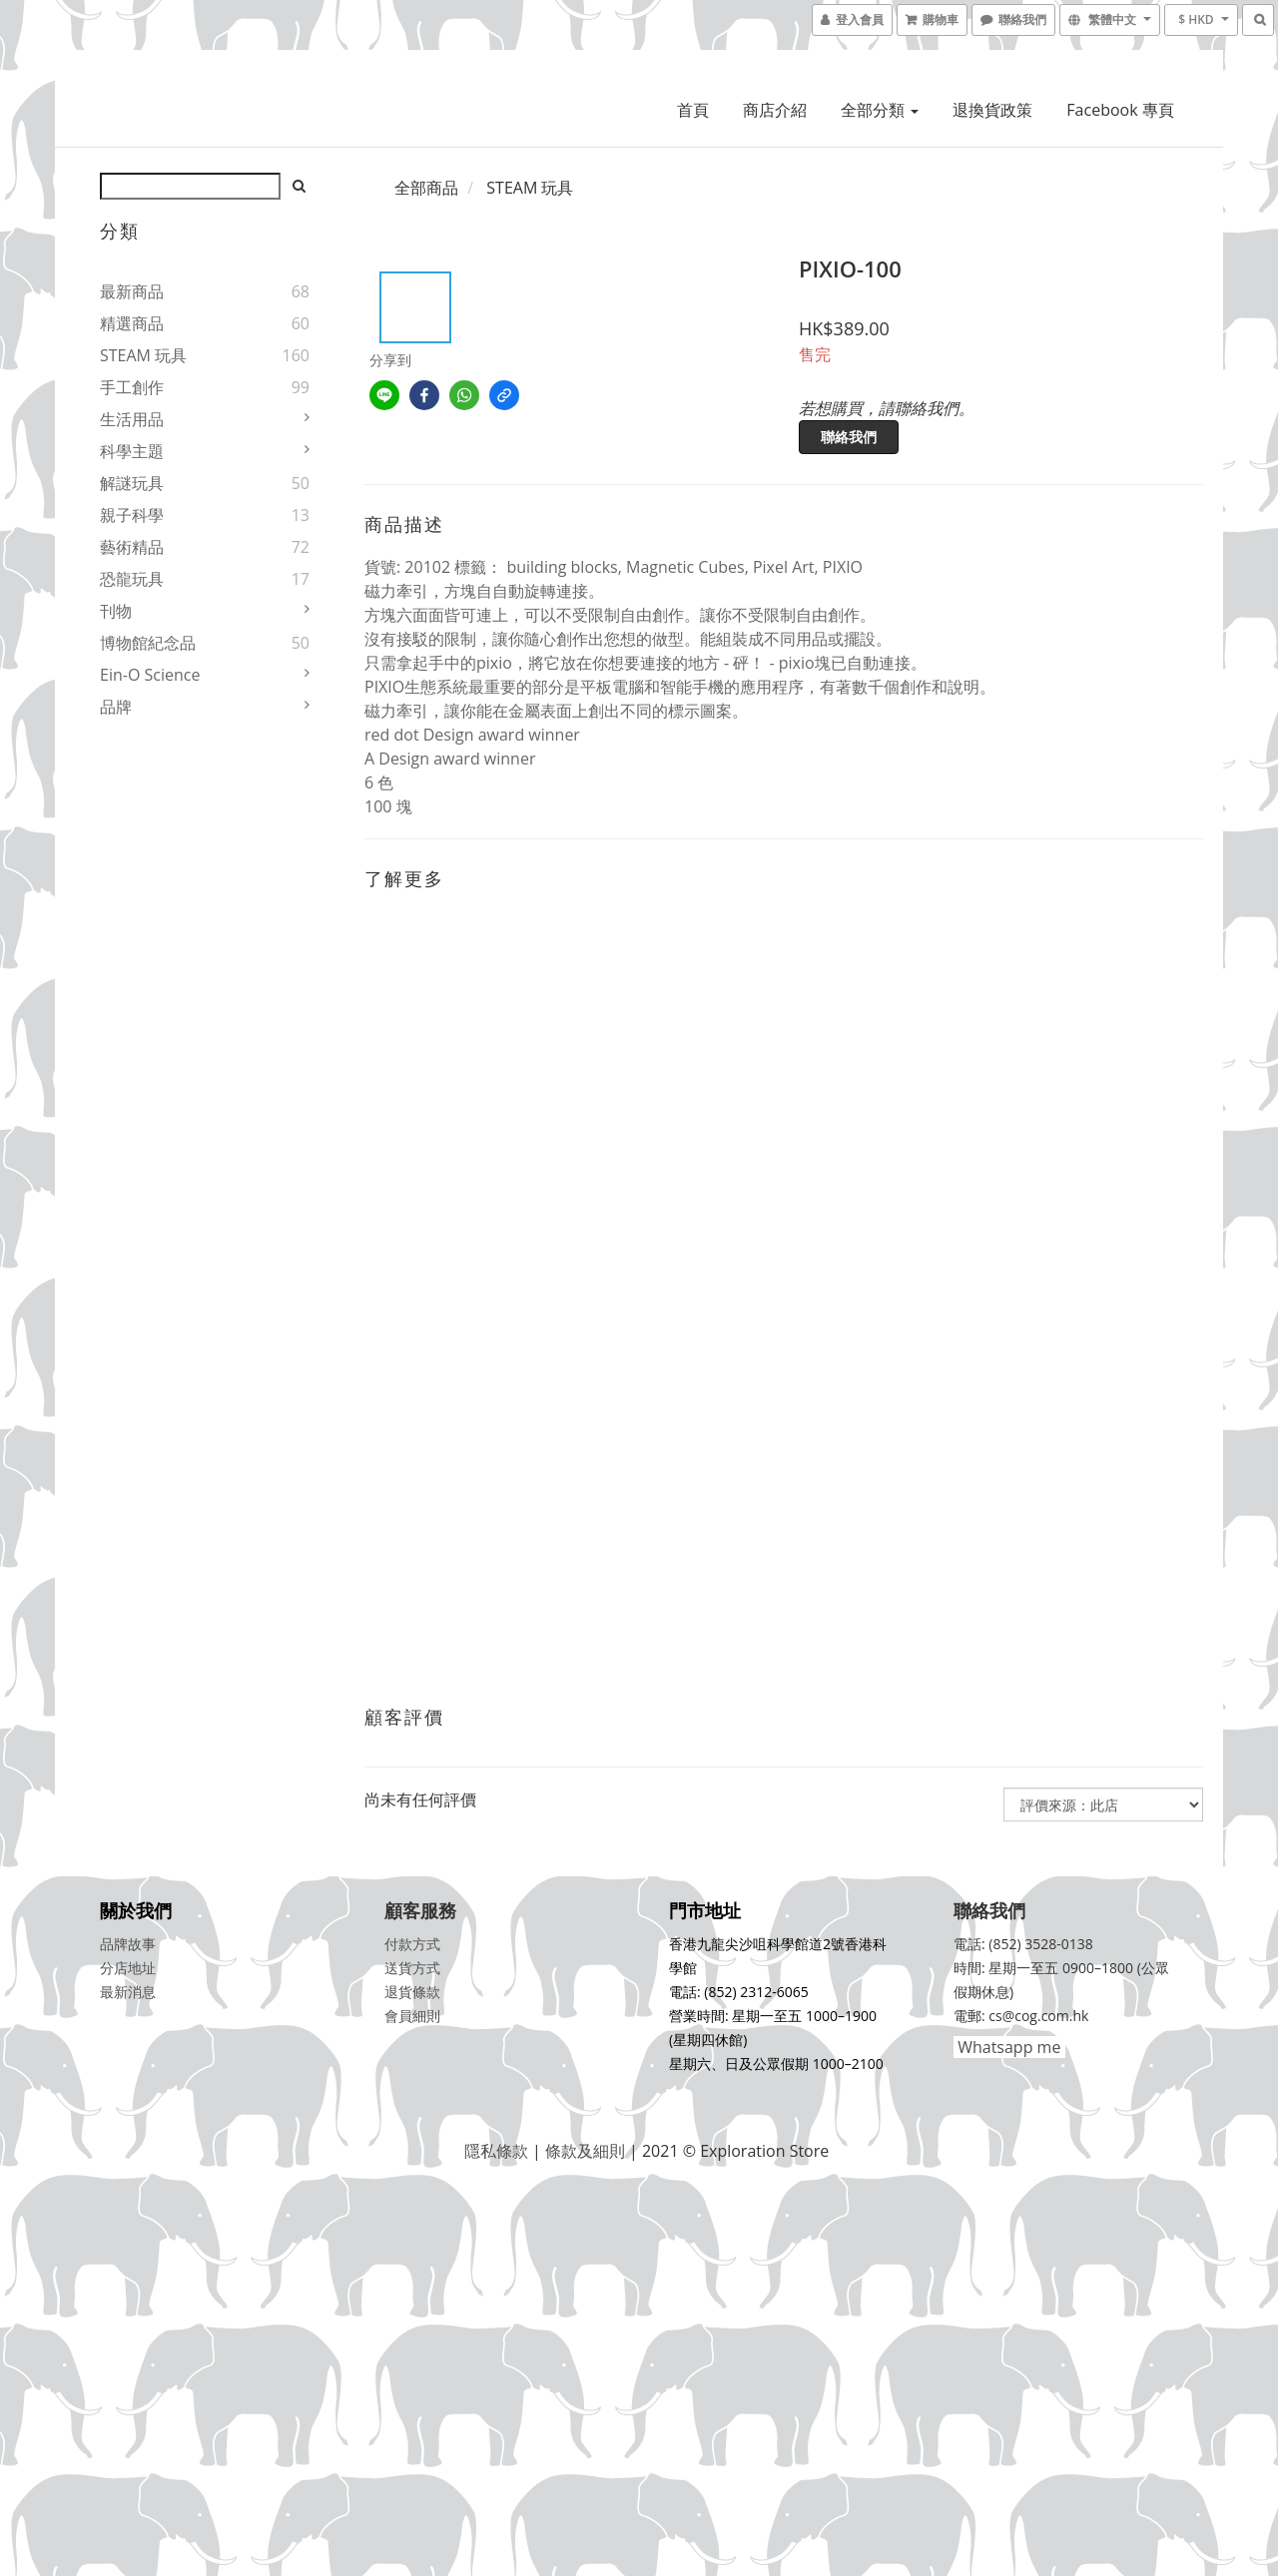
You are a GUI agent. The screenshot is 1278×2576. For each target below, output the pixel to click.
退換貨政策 (992, 110)
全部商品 (426, 188)
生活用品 (132, 419)
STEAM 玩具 (143, 355)
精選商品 (132, 323)
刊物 (116, 611)
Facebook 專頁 (1119, 110)
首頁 (693, 110)
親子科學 (132, 515)
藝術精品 (132, 547)
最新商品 (132, 291)
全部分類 (880, 110)
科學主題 (132, 451)
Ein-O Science (150, 675)
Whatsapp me (1007, 2047)
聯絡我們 (849, 436)
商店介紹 (775, 110)
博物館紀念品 (148, 643)
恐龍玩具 (132, 579)
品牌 (116, 707)
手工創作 (132, 387)
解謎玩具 (132, 483)
